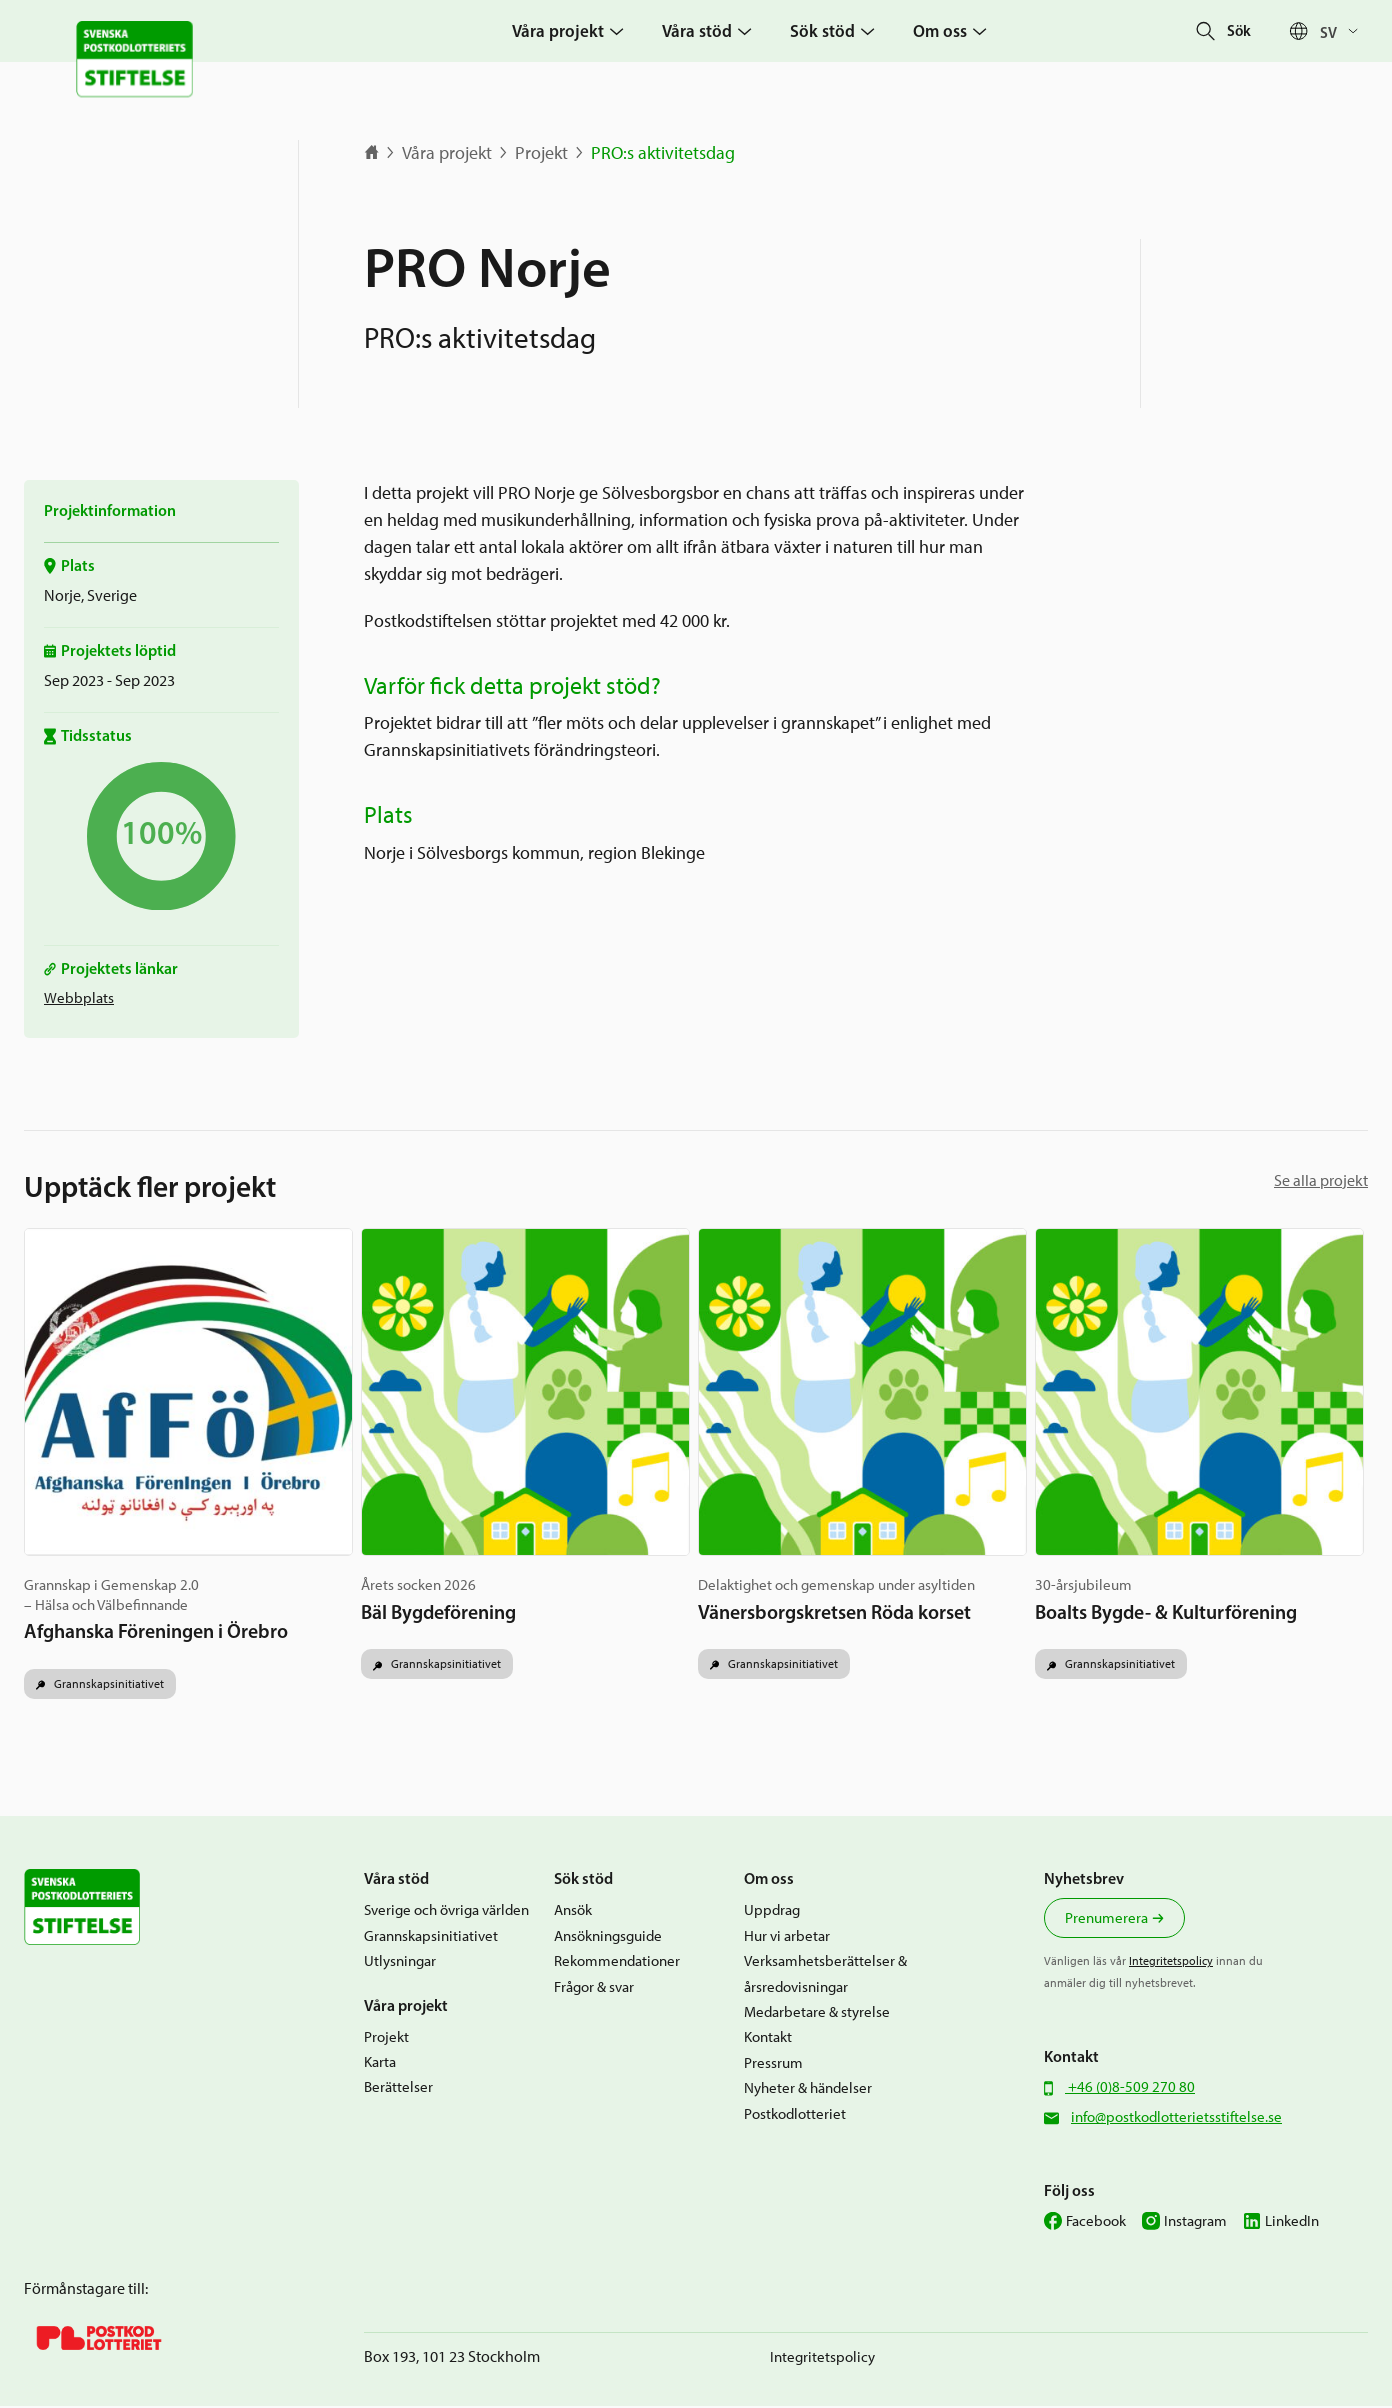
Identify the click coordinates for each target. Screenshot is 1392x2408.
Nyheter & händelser (808, 2091)
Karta (380, 2064)
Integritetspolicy (1171, 1964)
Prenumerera (1106, 1921)
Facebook (1096, 2224)
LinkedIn (1292, 2224)
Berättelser (398, 2090)
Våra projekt (447, 153)
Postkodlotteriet (795, 2116)
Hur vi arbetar (787, 1938)
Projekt (541, 153)
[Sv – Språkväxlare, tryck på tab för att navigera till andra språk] (1344, 31)
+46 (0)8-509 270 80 (1130, 2090)
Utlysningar (400, 1964)
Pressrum (773, 2065)
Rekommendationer (617, 1964)
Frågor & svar (594, 1989)
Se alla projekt (1321, 1180)
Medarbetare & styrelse (817, 2014)
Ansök (573, 1913)
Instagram (1195, 2224)
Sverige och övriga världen (446, 1913)
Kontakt (768, 2040)
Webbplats (79, 998)
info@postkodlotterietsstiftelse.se (1176, 2120)
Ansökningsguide (608, 1938)
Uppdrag (772, 1913)
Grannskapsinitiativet (107, 1686)
